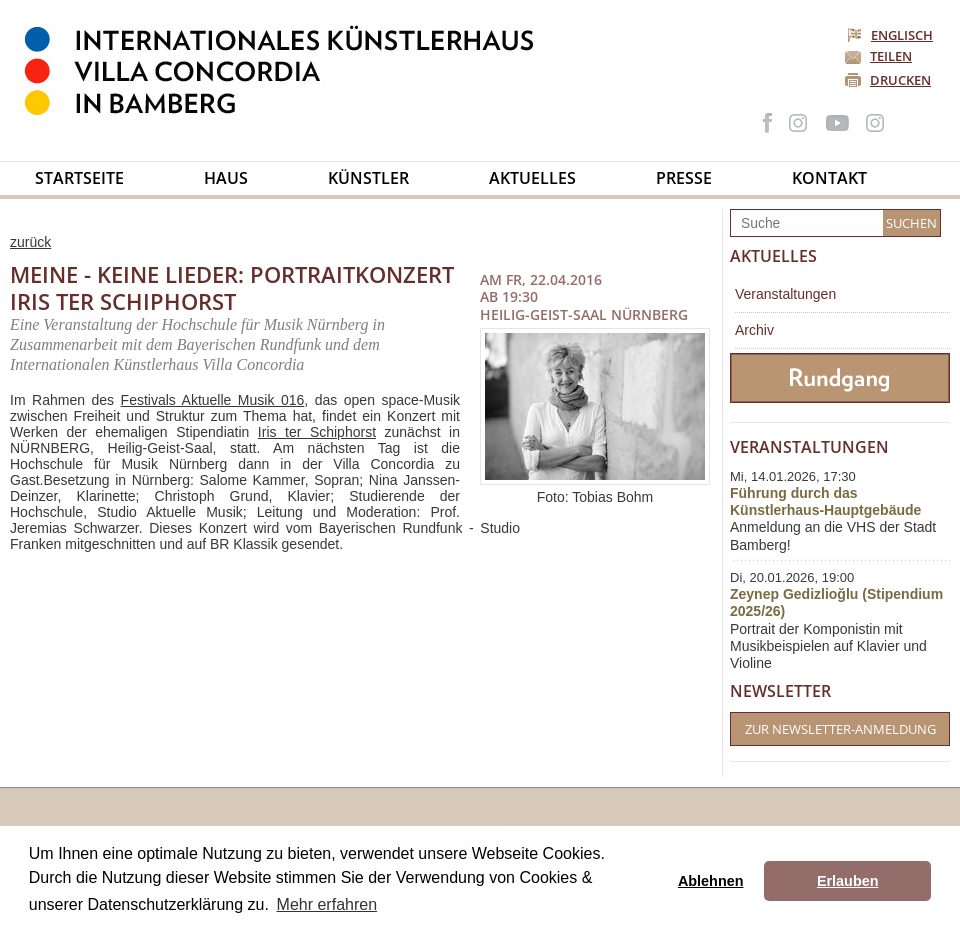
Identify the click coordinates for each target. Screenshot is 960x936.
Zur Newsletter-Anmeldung (840, 729)
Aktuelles (532, 178)
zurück (30, 242)
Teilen (891, 56)
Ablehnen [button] (711, 881)
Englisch (891, 35)
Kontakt (829, 178)
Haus (226, 178)
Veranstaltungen (785, 294)
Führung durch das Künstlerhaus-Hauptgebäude (825, 501)
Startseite (79, 178)
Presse (684, 178)
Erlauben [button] (848, 881)
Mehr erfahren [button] (327, 904)
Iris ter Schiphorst (317, 432)
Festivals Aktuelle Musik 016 (213, 400)
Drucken (900, 80)
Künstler (368, 178)
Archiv (754, 330)
